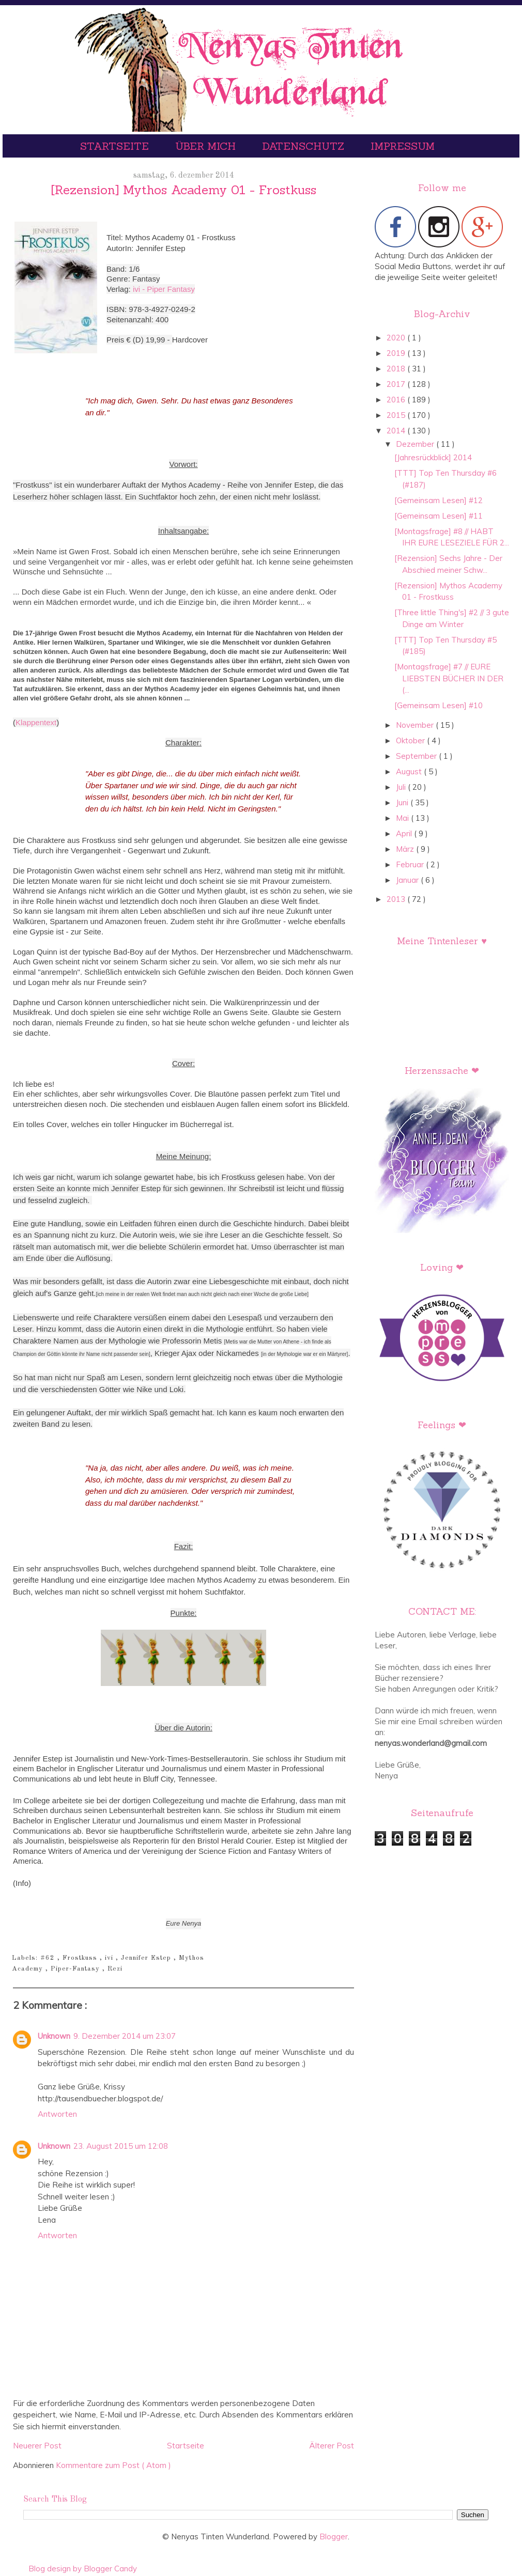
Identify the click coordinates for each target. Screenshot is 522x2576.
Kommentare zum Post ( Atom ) (113, 2465)
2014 (397, 430)
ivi (110, 1958)
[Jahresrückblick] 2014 (433, 457)
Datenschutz (304, 145)
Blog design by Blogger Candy (82, 2568)
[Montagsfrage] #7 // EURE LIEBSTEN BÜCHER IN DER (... (448, 678)
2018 (397, 368)
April (405, 833)
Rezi (115, 1968)
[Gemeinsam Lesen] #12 (438, 500)
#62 (48, 1958)
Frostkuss (81, 1958)
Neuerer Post (37, 2445)
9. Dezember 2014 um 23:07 (124, 2036)
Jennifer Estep (147, 1958)
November (416, 725)
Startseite (116, 145)
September (417, 756)
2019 (397, 353)
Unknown (54, 2036)
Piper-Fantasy (76, 1968)
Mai (403, 818)
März (406, 849)
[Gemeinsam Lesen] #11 (438, 516)
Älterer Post (331, 2445)
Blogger (333, 2536)
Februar (411, 864)
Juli (402, 787)
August (410, 771)
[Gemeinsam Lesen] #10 (438, 705)
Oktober (411, 740)
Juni (403, 802)
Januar (408, 880)
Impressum (403, 145)
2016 (397, 399)
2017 (397, 384)
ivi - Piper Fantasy (164, 289)
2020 (397, 337)
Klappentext (36, 722)
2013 (397, 899)
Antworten (57, 2114)
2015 (397, 415)
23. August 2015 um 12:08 (120, 2146)
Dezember (416, 444)
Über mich (207, 145)
